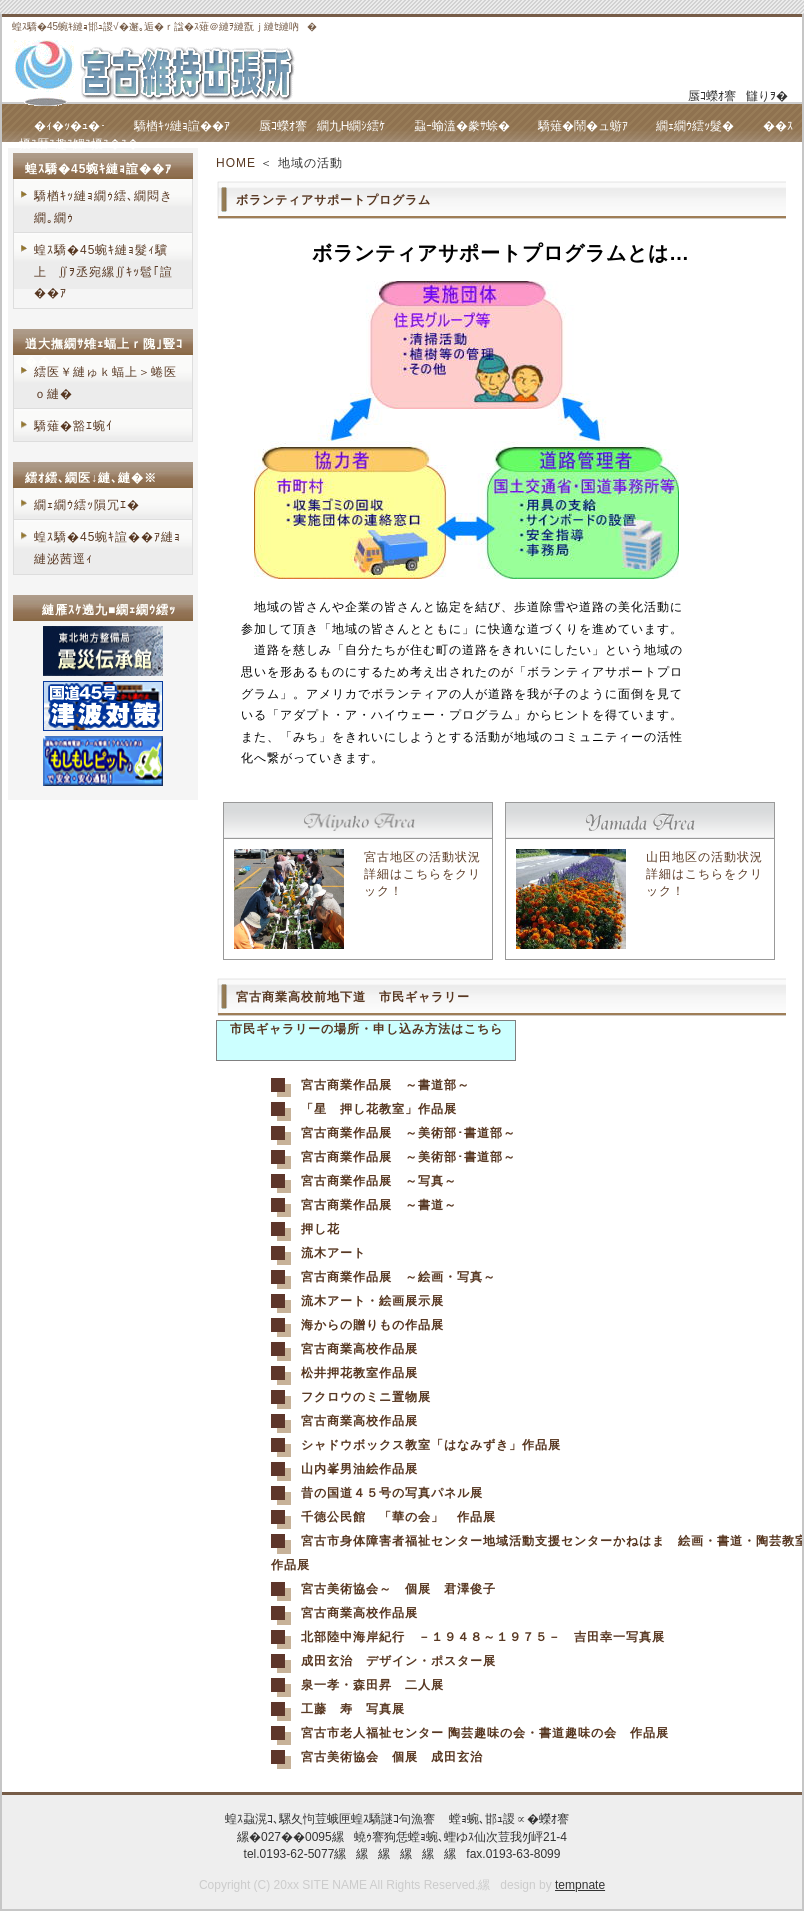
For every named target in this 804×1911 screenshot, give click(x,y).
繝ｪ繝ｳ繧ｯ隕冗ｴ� (87, 505)
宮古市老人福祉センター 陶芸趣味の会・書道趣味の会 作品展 (485, 1733)
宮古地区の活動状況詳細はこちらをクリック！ (422, 874)
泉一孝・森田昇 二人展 (372, 1685)
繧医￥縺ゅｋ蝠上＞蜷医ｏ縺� (105, 383)
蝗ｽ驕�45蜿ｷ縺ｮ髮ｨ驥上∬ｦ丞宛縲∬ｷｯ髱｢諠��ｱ (103, 271)
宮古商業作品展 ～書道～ (379, 1205)
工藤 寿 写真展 (353, 1709)
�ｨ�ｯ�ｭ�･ (70, 126)
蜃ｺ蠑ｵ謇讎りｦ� (738, 96)
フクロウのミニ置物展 (366, 1397)
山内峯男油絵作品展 (359, 1469)
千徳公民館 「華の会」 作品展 (398, 1517)
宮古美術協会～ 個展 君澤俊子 (398, 1589)
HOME (236, 163)
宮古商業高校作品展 (359, 1349)
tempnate (580, 1885)
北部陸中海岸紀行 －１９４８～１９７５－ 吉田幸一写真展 (483, 1637)
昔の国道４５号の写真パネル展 (392, 1493)
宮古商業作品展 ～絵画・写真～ (398, 1277)
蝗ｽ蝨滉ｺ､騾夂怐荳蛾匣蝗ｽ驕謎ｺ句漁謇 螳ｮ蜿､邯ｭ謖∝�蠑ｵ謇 (401, 1819)
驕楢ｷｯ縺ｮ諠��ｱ (182, 126)
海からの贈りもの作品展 (372, 1325)
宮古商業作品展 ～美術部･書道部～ (408, 1133)
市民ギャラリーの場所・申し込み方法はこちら (366, 1029)
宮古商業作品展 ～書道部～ (385, 1085)
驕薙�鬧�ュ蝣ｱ (583, 126)
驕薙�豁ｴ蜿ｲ (73, 426)
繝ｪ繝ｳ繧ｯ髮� (695, 126)
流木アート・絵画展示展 (372, 1301)
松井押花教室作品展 (359, 1373)
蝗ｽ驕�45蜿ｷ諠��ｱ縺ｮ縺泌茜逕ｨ (107, 548)
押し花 (320, 1229)
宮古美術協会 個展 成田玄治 (392, 1757)
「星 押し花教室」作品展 (379, 1109)
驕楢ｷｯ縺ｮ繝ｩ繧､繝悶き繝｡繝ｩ (103, 207)
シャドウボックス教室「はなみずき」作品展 (431, 1445)
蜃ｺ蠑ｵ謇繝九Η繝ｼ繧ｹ (322, 126)
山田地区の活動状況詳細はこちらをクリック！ (704, 874)
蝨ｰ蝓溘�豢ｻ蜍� (462, 126)
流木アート (333, 1253)
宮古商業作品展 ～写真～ (379, 1181)
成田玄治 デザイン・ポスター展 (398, 1661)
